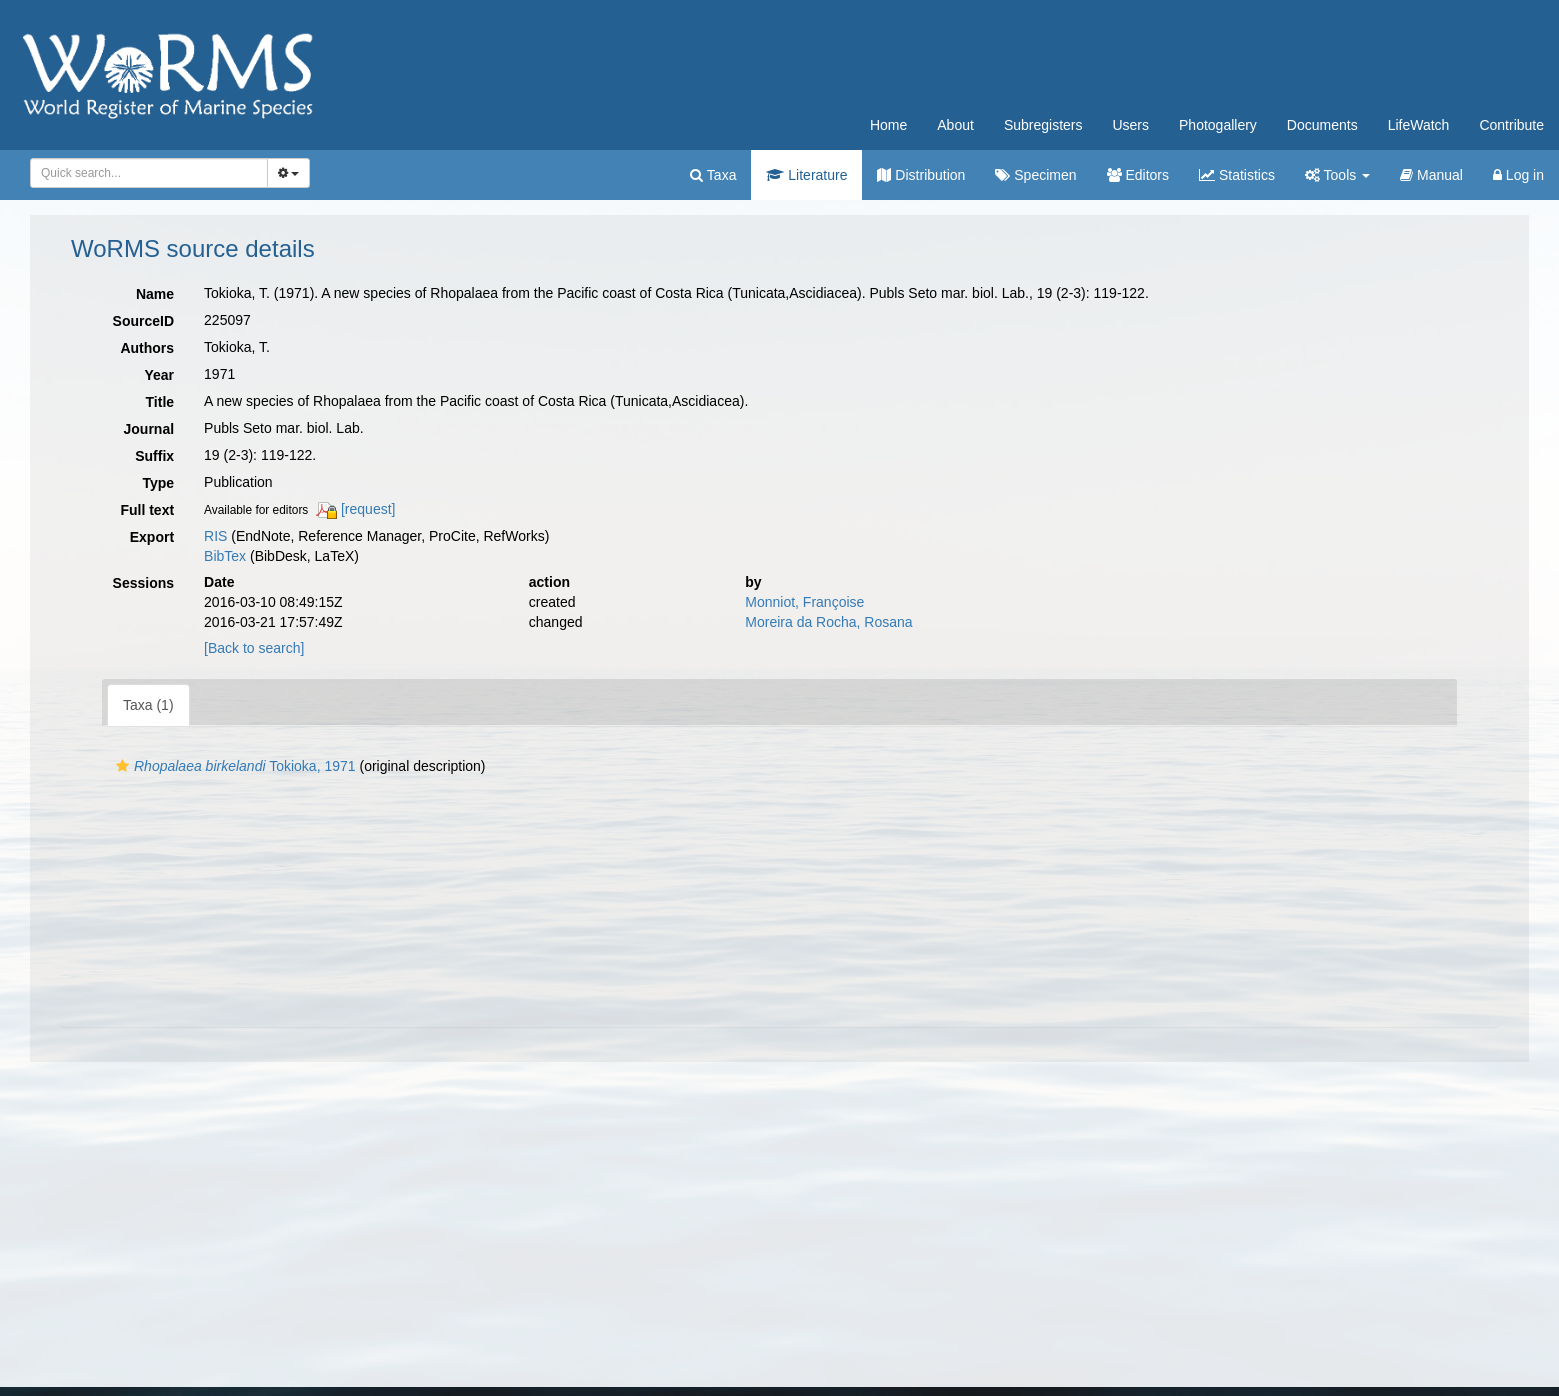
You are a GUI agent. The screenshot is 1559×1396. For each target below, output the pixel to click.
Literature (806, 175)
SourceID (143, 321)
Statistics (1237, 175)
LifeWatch (1419, 125)
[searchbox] (145, 173)
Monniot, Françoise (804, 602)
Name (155, 294)
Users (1130, 125)
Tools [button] (1337, 175)
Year (159, 375)
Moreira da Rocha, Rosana (828, 622)
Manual (1431, 175)
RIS (215, 536)
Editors (1138, 175)
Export (152, 537)
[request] (368, 509)
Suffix (154, 456)
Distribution (921, 175)
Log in (1518, 175)
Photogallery (1218, 125)
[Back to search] (254, 648)
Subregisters (1043, 125)
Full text (147, 510)
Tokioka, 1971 (233, 766)
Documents (1322, 125)
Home (888, 125)
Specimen (1035, 175)
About (955, 125)
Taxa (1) (148, 705)
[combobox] (149, 173)
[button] (122, 766)
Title (160, 402)
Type (158, 483)
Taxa (713, 175)
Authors (147, 348)
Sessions (143, 583)
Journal (149, 429)
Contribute (1511, 125)
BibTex (225, 556)
